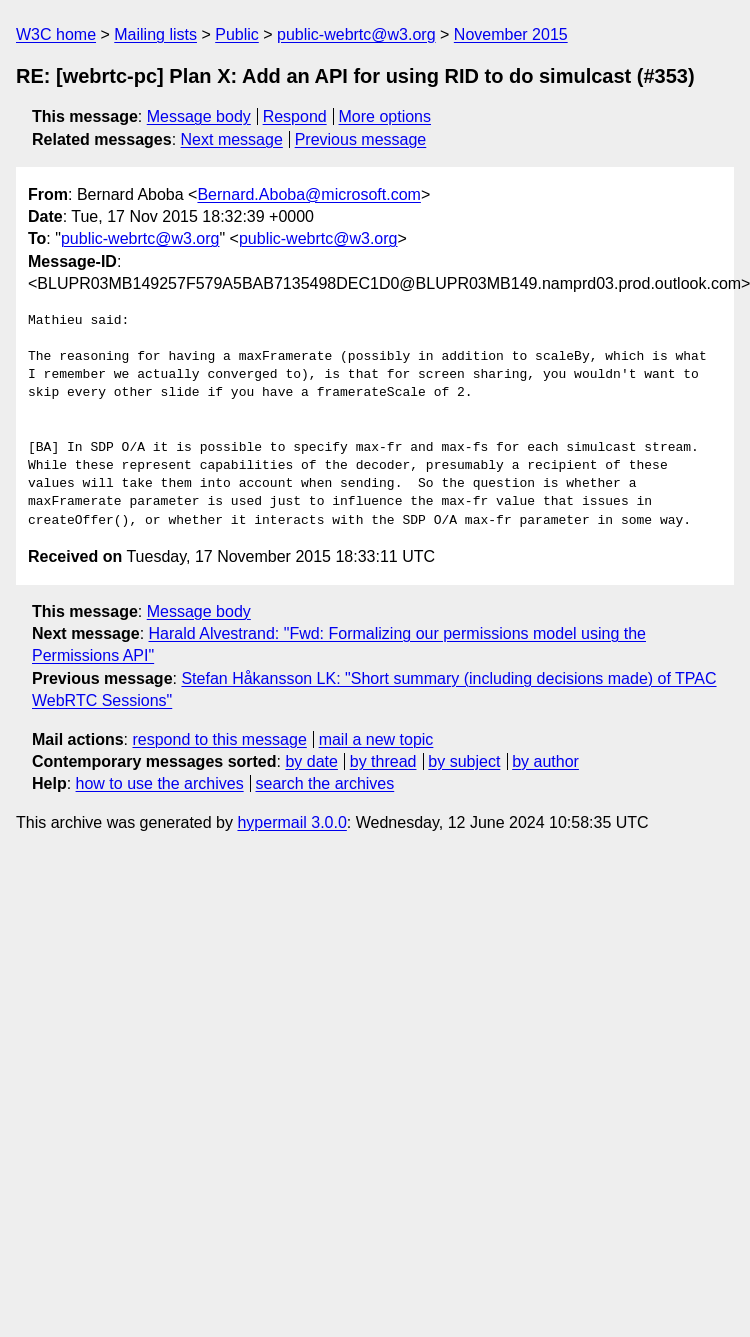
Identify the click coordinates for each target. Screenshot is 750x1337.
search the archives (325, 783)
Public (237, 34)
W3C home (56, 34)
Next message (232, 139)
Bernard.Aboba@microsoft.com (308, 194)
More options (385, 116)
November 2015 (511, 34)
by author (545, 761)
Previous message (361, 139)
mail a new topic (376, 739)
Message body (199, 116)
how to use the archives (160, 783)
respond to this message (219, 739)
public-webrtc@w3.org (356, 34)
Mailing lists (155, 34)
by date (311, 761)
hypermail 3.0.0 (291, 822)
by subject (464, 761)
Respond (295, 116)
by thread (383, 761)
